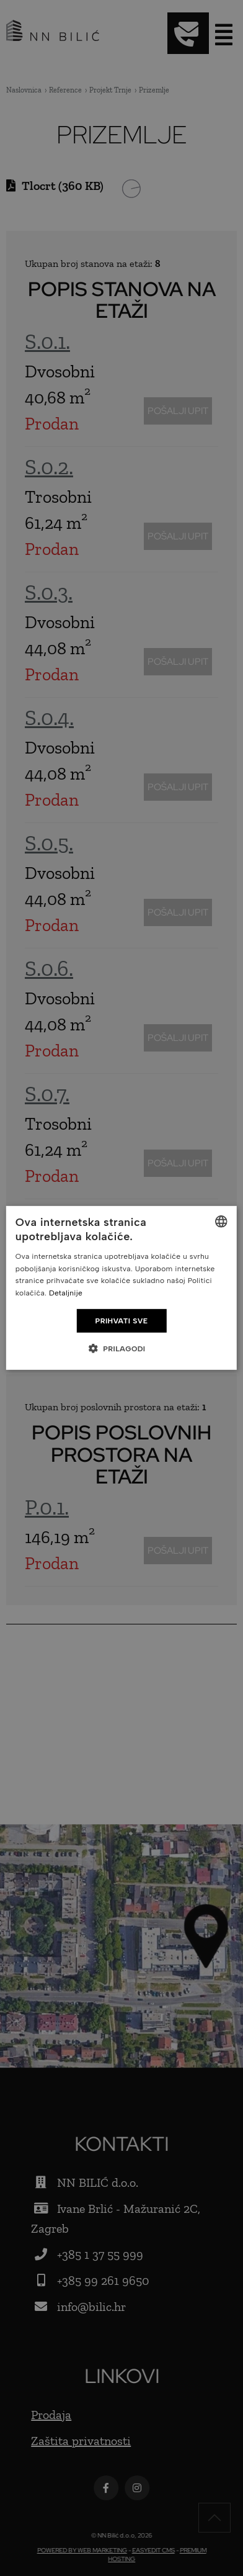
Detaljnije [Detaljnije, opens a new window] (65, 1293)
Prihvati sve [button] (121, 1321)
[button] (121, 1348)
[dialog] (121, 1288)
